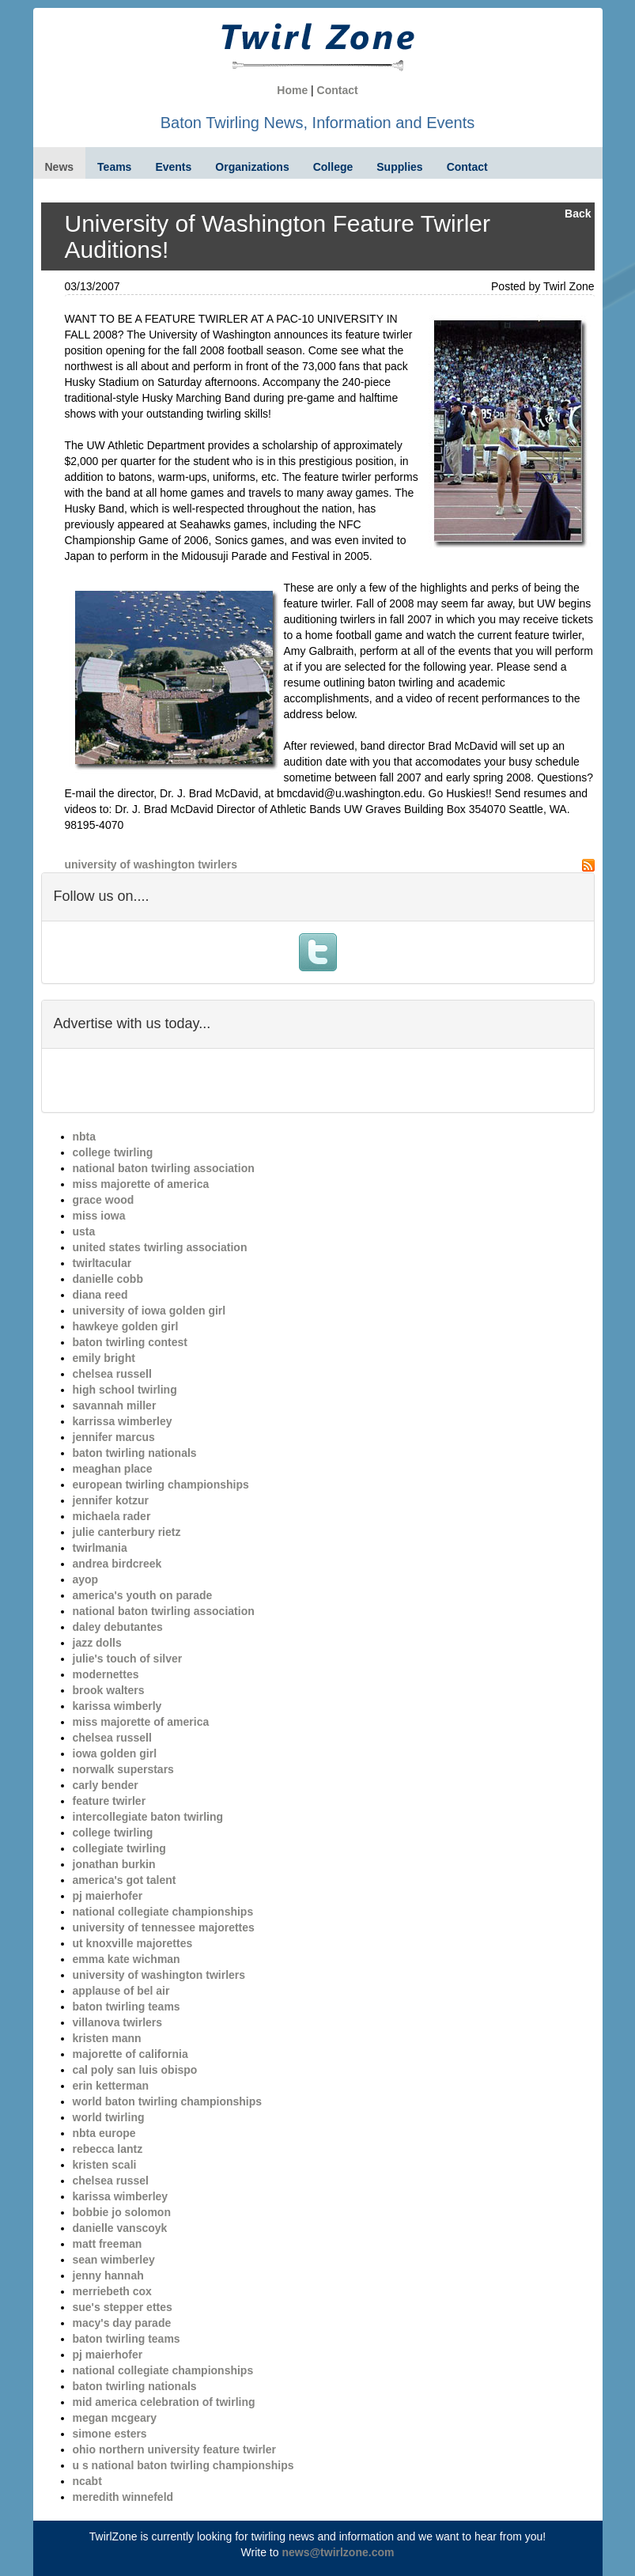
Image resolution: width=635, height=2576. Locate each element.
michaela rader (112, 1516)
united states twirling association (160, 1247)
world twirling (109, 2117)
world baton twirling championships (168, 2101)
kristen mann (107, 2038)
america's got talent (124, 1880)
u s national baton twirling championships (183, 2465)
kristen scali (105, 2164)
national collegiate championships (163, 1911)
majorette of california (130, 2054)
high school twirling (125, 1389)
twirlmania (100, 1547)
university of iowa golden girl (149, 1310)
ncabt (87, 2481)
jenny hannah (108, 2275)
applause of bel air (121, 1990)
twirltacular (102, 1263)
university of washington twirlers (151, 864)
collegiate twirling (119, 1848)
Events (173, 167)
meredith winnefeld (123, 2497)
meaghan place (113, 1468)
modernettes (106, 1674)
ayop (86, 1579)
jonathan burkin (114, 1864)
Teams (114, 167)
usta (84, 1231)
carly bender (105, 1785)
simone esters (110, 2433)
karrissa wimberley (122, 1421)
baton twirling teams (126, 2006)
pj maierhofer (108, 1895)
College (333, 167)
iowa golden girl (115, 1753)
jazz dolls (97, 1642)
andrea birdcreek (117, 1563)
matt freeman (107, 2243)
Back (578, 213)
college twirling (113, 1152)
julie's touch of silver (128, 1658)
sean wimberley (114, 2259)
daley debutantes (118, 1627)
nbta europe (104, 2133)
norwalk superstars (123, 1769)
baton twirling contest (130, 1342)
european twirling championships (161, 1484)
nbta (84, 1136)
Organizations (252, 167)
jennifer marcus (114, 1437)
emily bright (104, 1358)
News (59, 167)
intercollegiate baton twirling (148, 1816)
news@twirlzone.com (338, 2552)
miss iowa (99, 1215)
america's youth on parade (143, 1595)
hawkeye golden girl (126, 1326)
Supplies (399, 167)
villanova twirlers (118, 2022)
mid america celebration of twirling (164, 2402)
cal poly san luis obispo (135, 2069)
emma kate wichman (126, 1959)
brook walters (109, 1690)
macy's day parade (122, 2323)
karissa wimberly (117, 1706)
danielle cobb (108, 1279)
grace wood (103, 1199)
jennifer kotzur (111, 1500)
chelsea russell (112, 1373)
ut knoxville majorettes (133, 1943)
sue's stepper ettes (122, 2307)
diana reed (100, 1294)
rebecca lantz (108, 2149)
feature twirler (109, 1801)
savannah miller (115, 1405)
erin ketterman (111, 2085)
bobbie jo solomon (122, 2212)
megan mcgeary (115, 2417)
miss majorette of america (141, 1184)
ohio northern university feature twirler (175, 2449)
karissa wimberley (120, 2196)
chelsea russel (111, 2180)
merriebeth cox (112, 2291)
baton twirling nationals (135, 1453)
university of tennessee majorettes (164, 1927)
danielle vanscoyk (120, 2228)
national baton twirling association (164, 1168)
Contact (337, 90)
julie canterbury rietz (127, 1532)
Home (292, 90)
